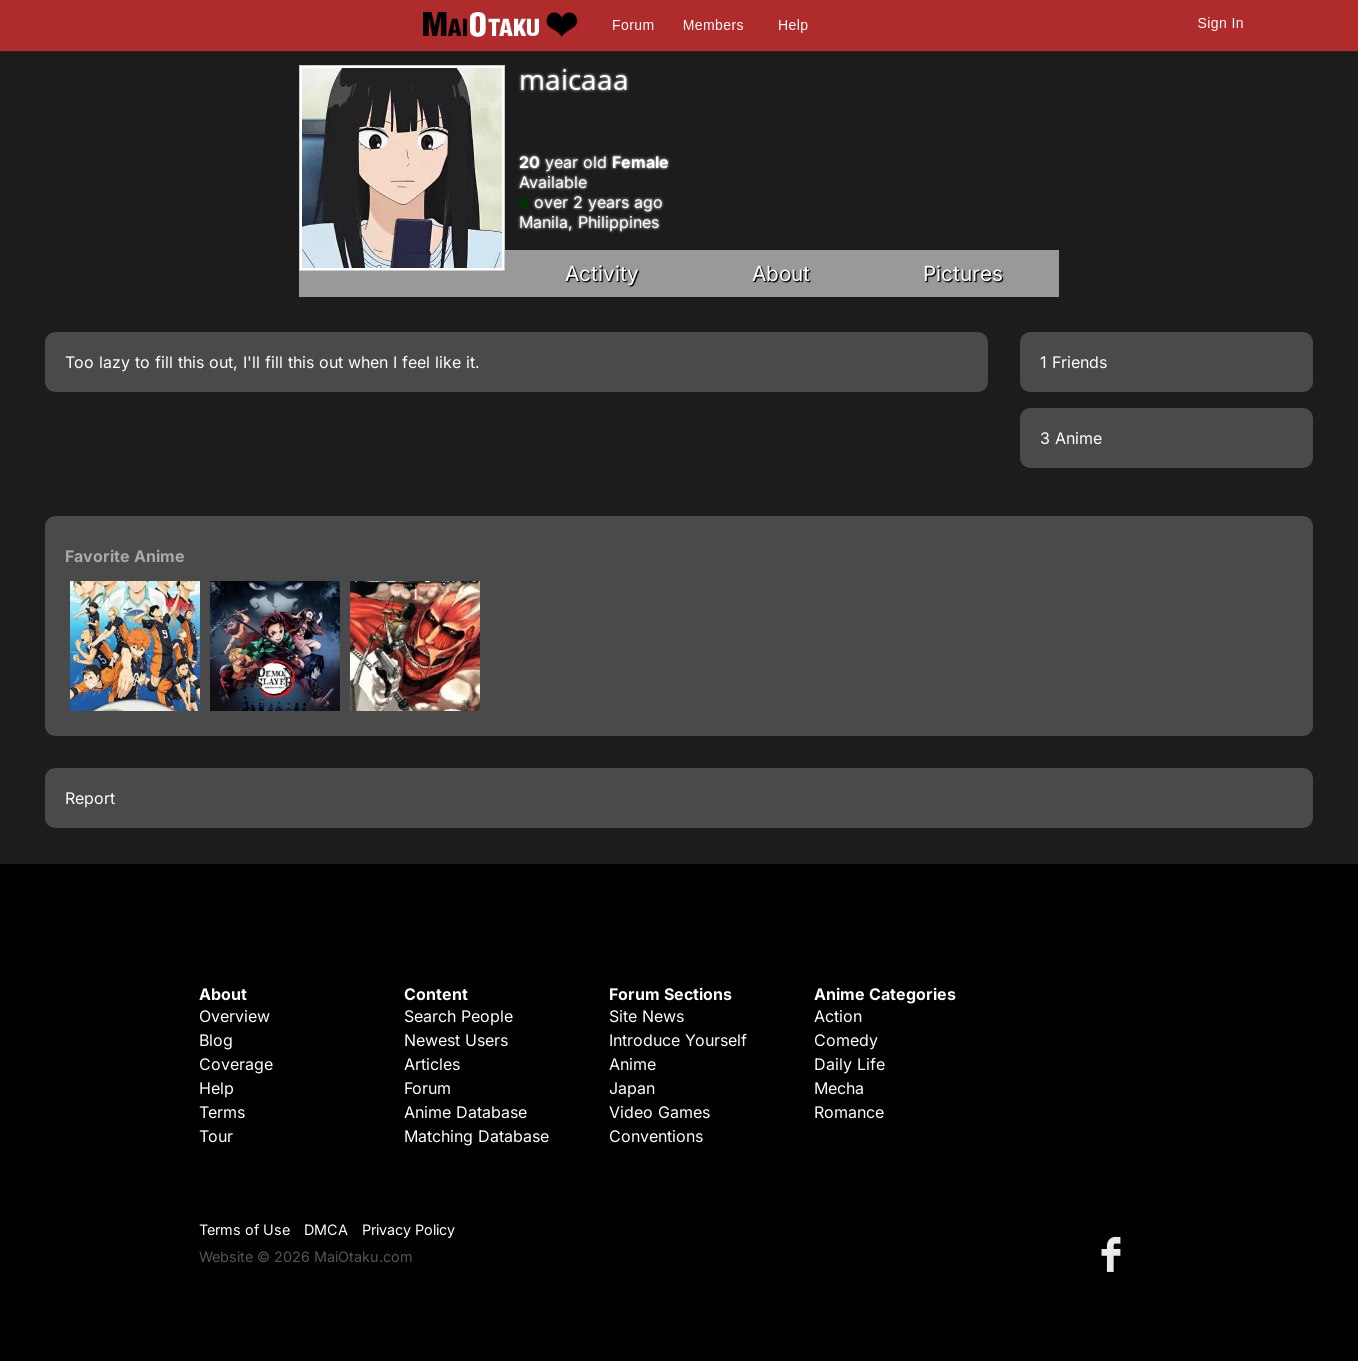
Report (90, 798)
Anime (632, 1064)
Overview (234, 1016)
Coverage (236, 1064)
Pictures (963, 273)
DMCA (326, 1229)
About (781, 273)
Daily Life (849, 1064)
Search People (458, 1016)
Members (713, 25)
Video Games (659, 1112)
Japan (632, 1088)
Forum (633, 25)
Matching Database (476, 1136)
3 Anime (1071, 438)
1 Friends (1073, 362)
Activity (602, 273)
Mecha (839, 1088)
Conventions (656, 1136)
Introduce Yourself (678, 1040)
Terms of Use (244, 1229)
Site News (646, 1016)
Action (838, 1016)
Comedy (846, 1040)
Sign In (1221, 23)
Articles (432, 1064)
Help (793, 25)
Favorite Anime (125, 556)
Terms (222, 1112)
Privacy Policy (408, 1229)
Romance (849, 1112)
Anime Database (465, 1112)
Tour (216, 1136)
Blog (216, 1040)
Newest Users (456, 1040)
